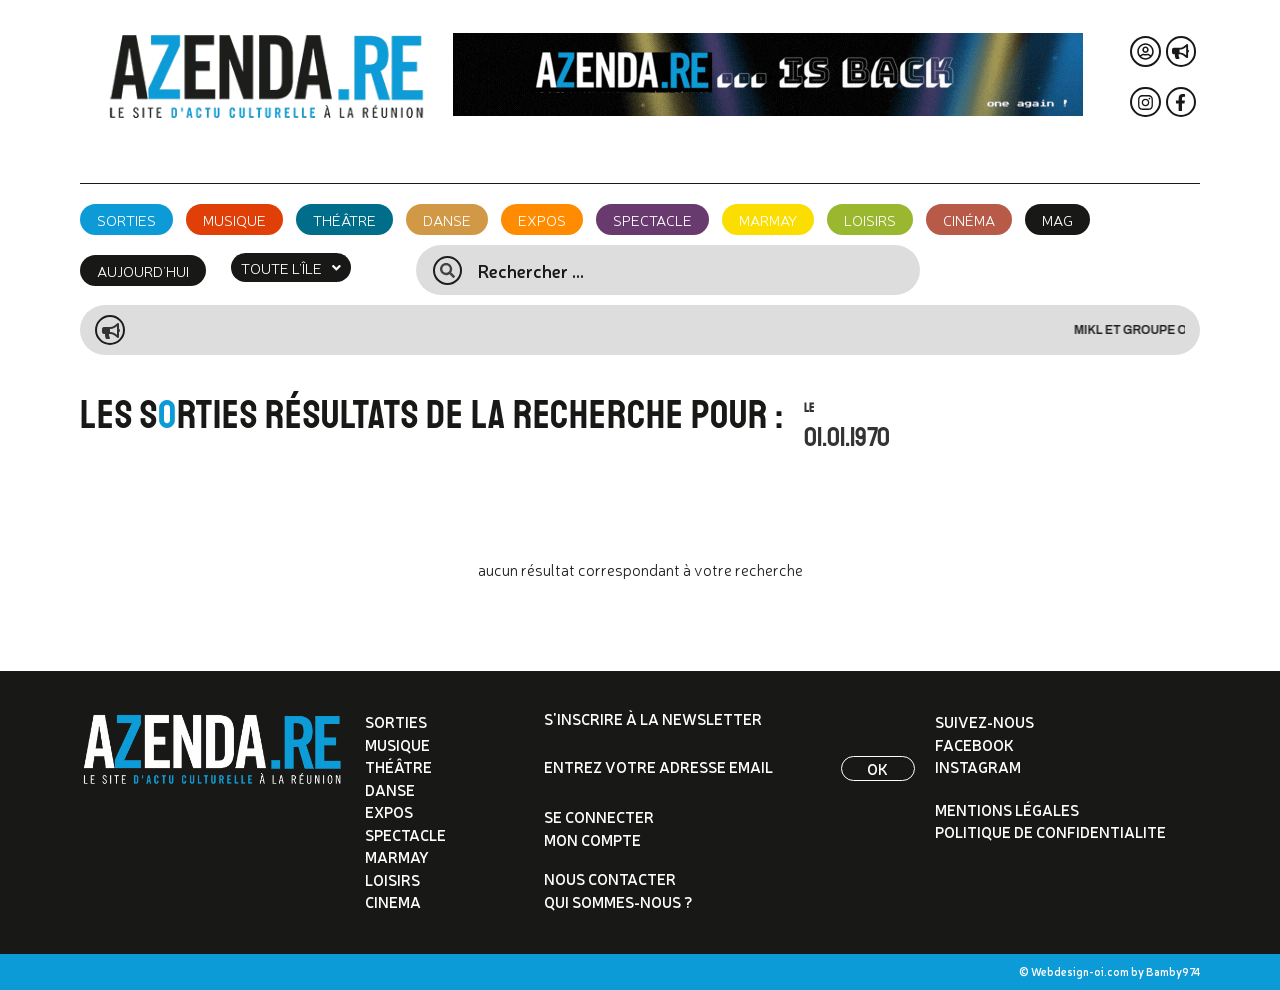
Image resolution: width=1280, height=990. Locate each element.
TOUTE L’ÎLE (291, 267)
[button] (291, 267)
